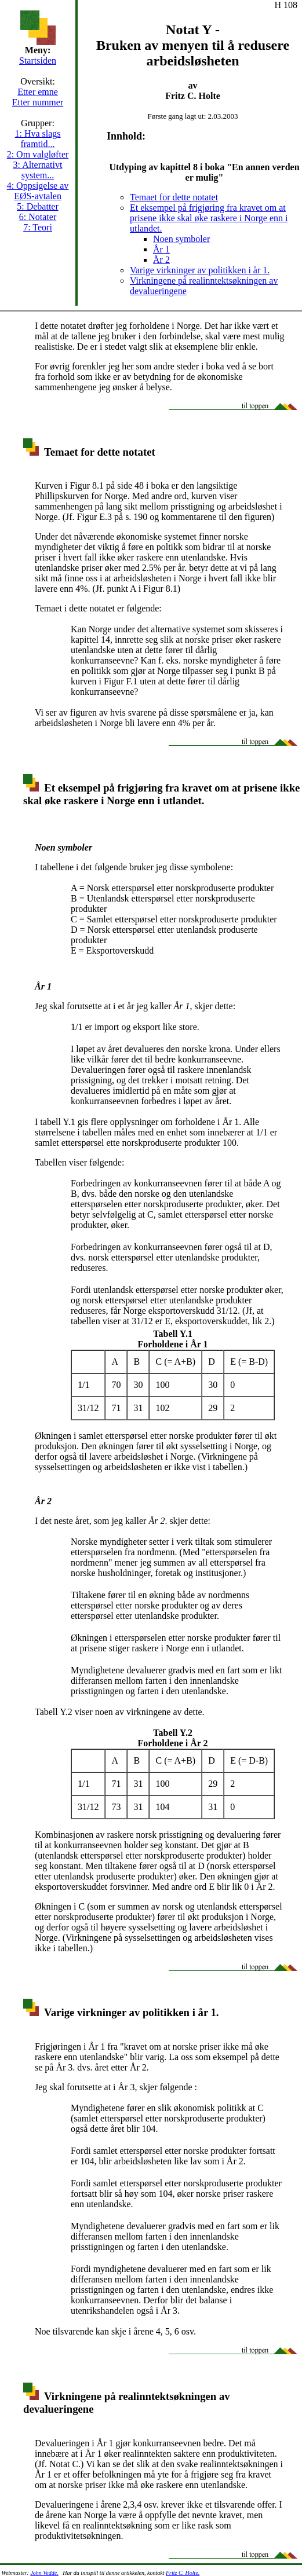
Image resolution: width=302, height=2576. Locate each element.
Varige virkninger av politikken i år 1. (200, 270)
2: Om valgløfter (38, 154)
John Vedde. (44, 2573)
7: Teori (37, 227)
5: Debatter (38, 206)
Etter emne (37, 92)
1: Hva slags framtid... (37, 139)
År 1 (161, 249)
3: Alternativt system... (38, 170)
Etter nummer (37, 102)
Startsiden (37, 60)
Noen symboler (181, 239)
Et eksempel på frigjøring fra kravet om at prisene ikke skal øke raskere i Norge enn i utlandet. (209, 218)
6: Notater (37, 217)
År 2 (161, 260)
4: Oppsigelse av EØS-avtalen (38, 191)
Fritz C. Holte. (182, 2573)
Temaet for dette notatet (174, 197)
